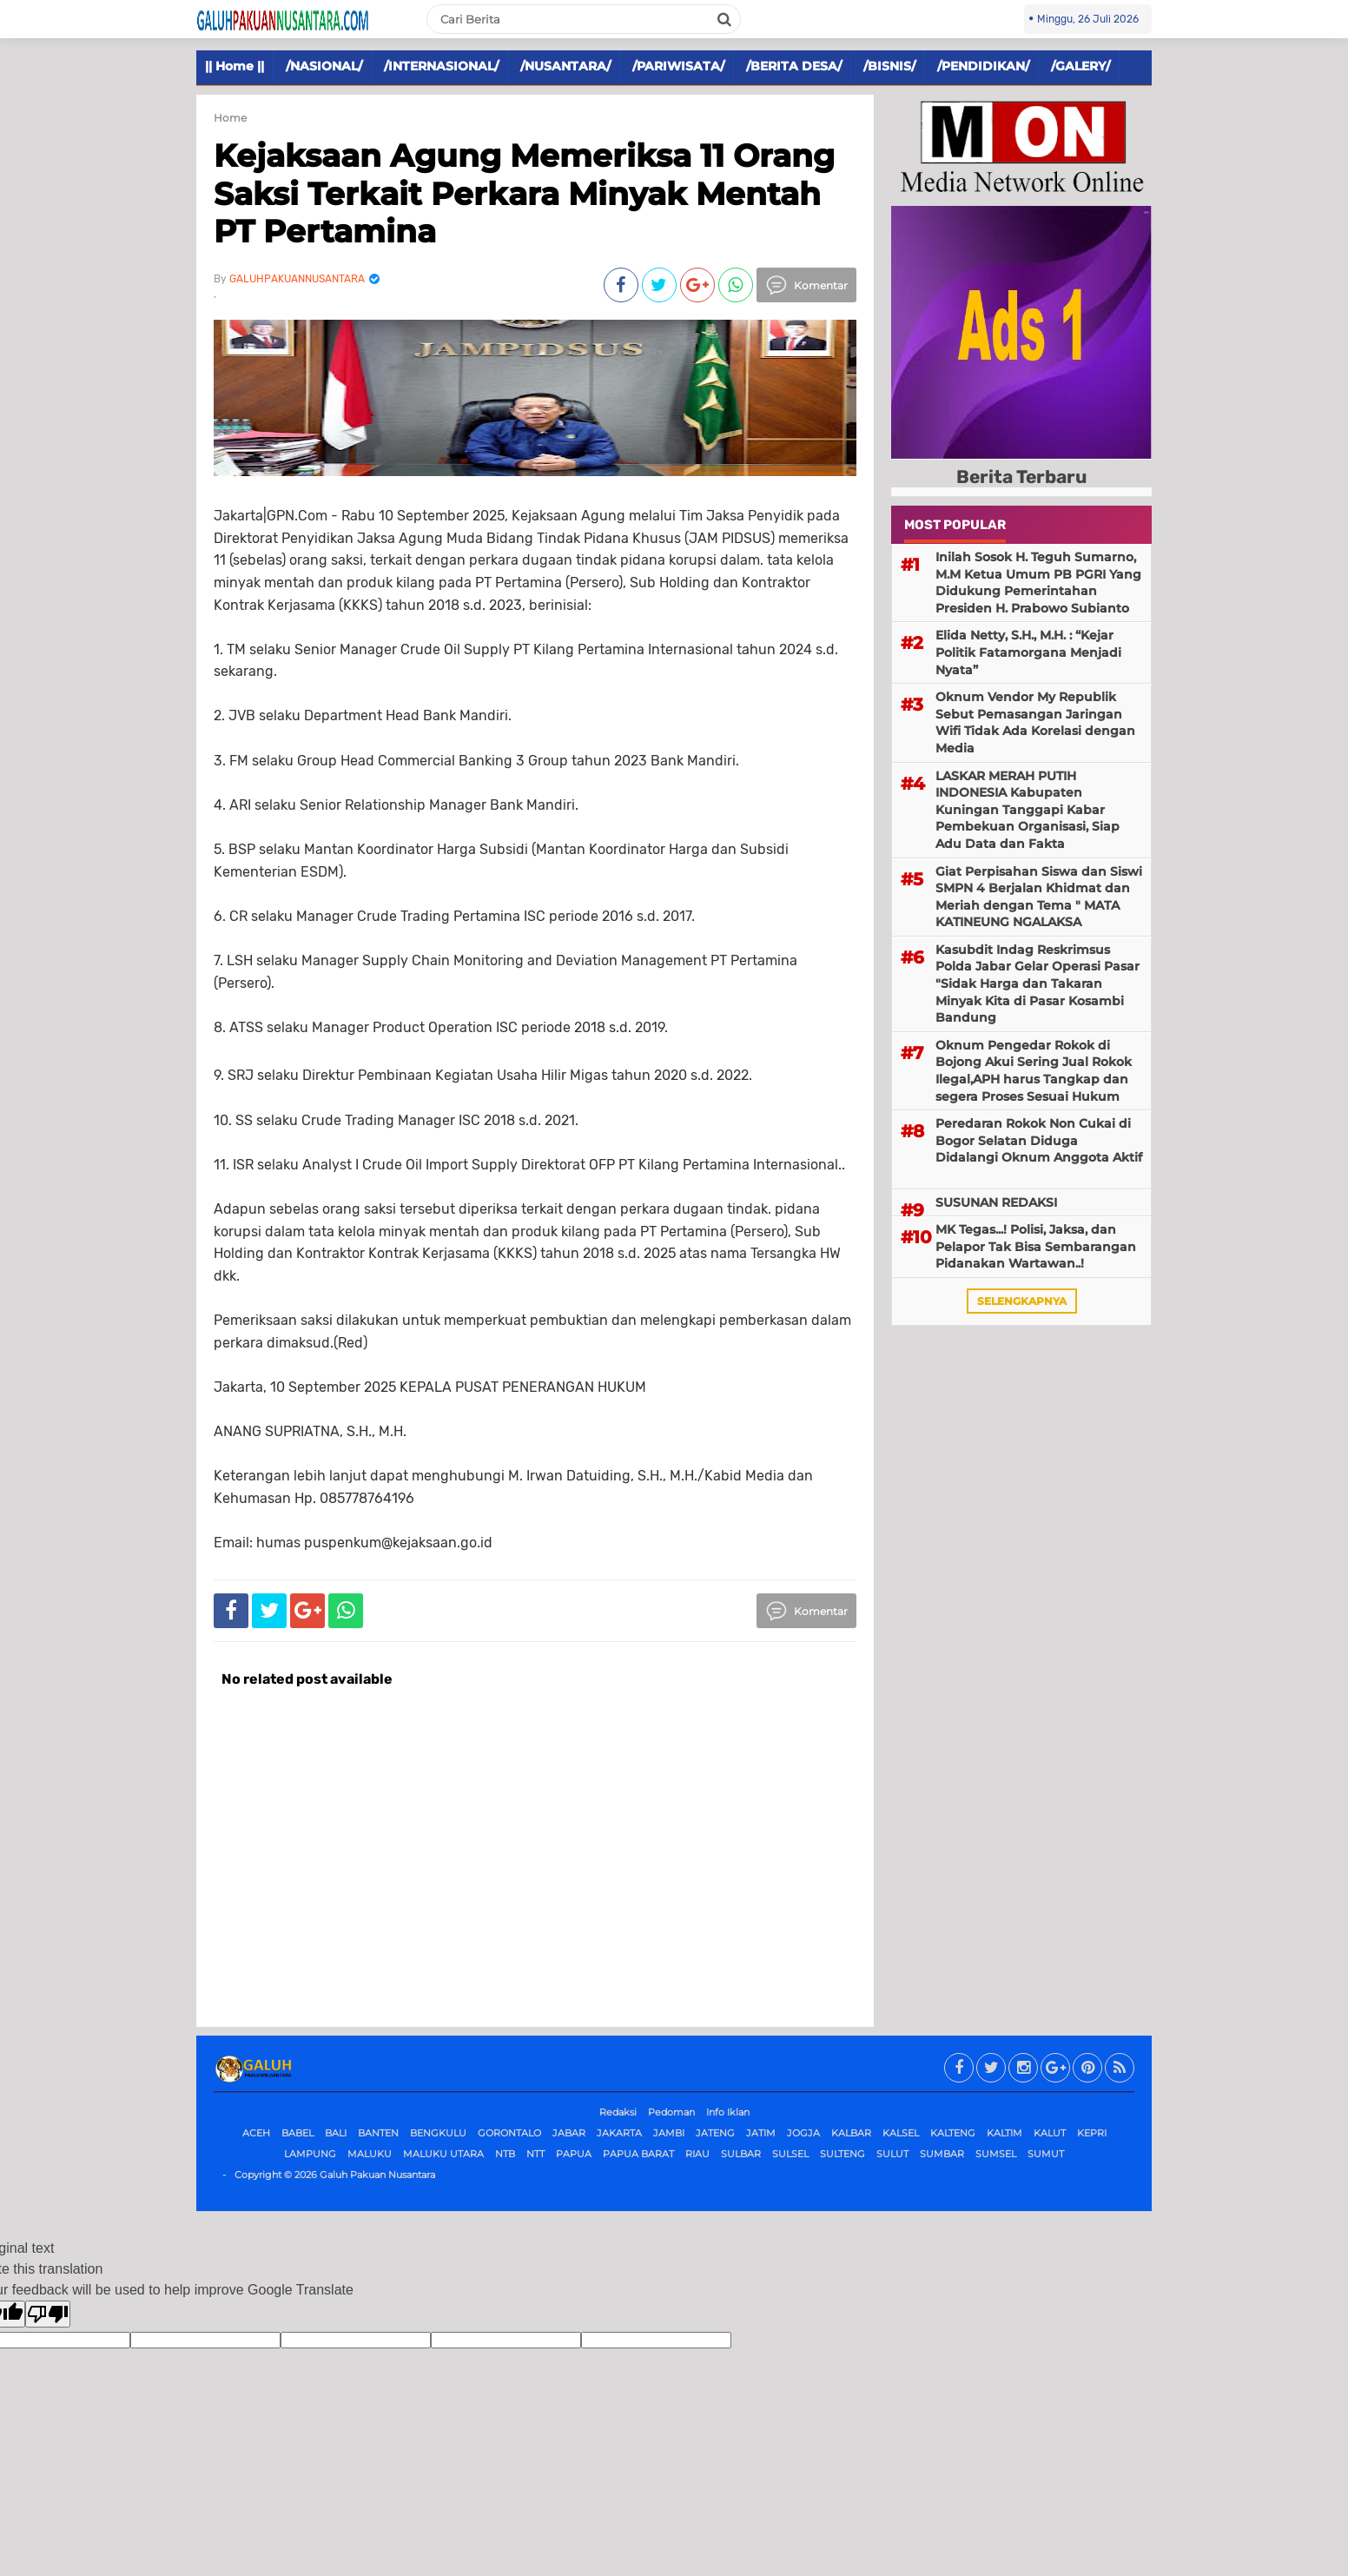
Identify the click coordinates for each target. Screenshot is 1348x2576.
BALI (336, 2133)
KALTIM (1004, 2133)
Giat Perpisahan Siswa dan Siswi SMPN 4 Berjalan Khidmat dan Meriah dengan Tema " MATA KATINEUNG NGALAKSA (1038, 897)
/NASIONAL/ (324, 66)
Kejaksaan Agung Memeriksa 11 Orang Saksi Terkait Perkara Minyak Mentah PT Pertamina (524, 192)
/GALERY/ (1080, 66)
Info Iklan (728, 2112)
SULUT (892, 2154)
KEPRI (1092, 2133)
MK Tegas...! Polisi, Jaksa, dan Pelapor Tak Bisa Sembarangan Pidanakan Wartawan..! (1035, 1246)
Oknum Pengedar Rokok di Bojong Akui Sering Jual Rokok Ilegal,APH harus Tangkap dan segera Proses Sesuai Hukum (1033, 1070)
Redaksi (618, 2112)
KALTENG (952, 2133)
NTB (505, 2154)
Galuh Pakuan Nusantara (377, 2175)
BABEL (297, 2133)
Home (230, 117)
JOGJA (803, 2133)
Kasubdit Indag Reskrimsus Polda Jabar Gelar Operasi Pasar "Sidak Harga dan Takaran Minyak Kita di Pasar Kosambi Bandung (1037, 983)
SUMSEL (995, 2154)
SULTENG (842, 2154)
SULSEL (790, 2154)
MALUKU (369, 2154)
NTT (535, 2154)
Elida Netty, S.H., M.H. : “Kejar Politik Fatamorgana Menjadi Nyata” (1028, 652)
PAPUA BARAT (638, 2154)
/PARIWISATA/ (678, 66)
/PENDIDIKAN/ (983, 66)
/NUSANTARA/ (565, 66)
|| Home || (234, 66)
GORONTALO (509, 2133)
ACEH (256, 2133)
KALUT (1050, 2133)
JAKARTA (619, 2133)
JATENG (715, 2133)
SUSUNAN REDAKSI (996, 1202)
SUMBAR (942, 2154)
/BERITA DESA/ (794, 66)
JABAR (568, 2133)
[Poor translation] (47, 2314)
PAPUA (573, 2154)
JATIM (761, 2133)
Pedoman (671, 2112)
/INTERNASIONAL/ (441, 66)
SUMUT (1046, 2154)
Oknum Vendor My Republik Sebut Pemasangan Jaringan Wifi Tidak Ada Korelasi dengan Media (1035, 722)
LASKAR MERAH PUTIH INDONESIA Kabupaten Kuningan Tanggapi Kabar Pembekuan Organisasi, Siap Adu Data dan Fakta (1027, 809)
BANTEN (378, 2133)
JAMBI (668, 2133)
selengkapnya (1022, 1301)
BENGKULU (438, 2133)
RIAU (697, 2154)
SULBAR (741, 2154)
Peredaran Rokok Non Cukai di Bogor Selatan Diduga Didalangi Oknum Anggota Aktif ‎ (1038, 1140)
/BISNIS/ (889, 66)
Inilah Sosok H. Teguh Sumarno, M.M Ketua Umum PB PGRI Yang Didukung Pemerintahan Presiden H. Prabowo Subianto (1038, 582)
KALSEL (900, 2133)
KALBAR (851, 2133)
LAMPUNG (310, 2154)
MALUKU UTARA (443, 2154)
